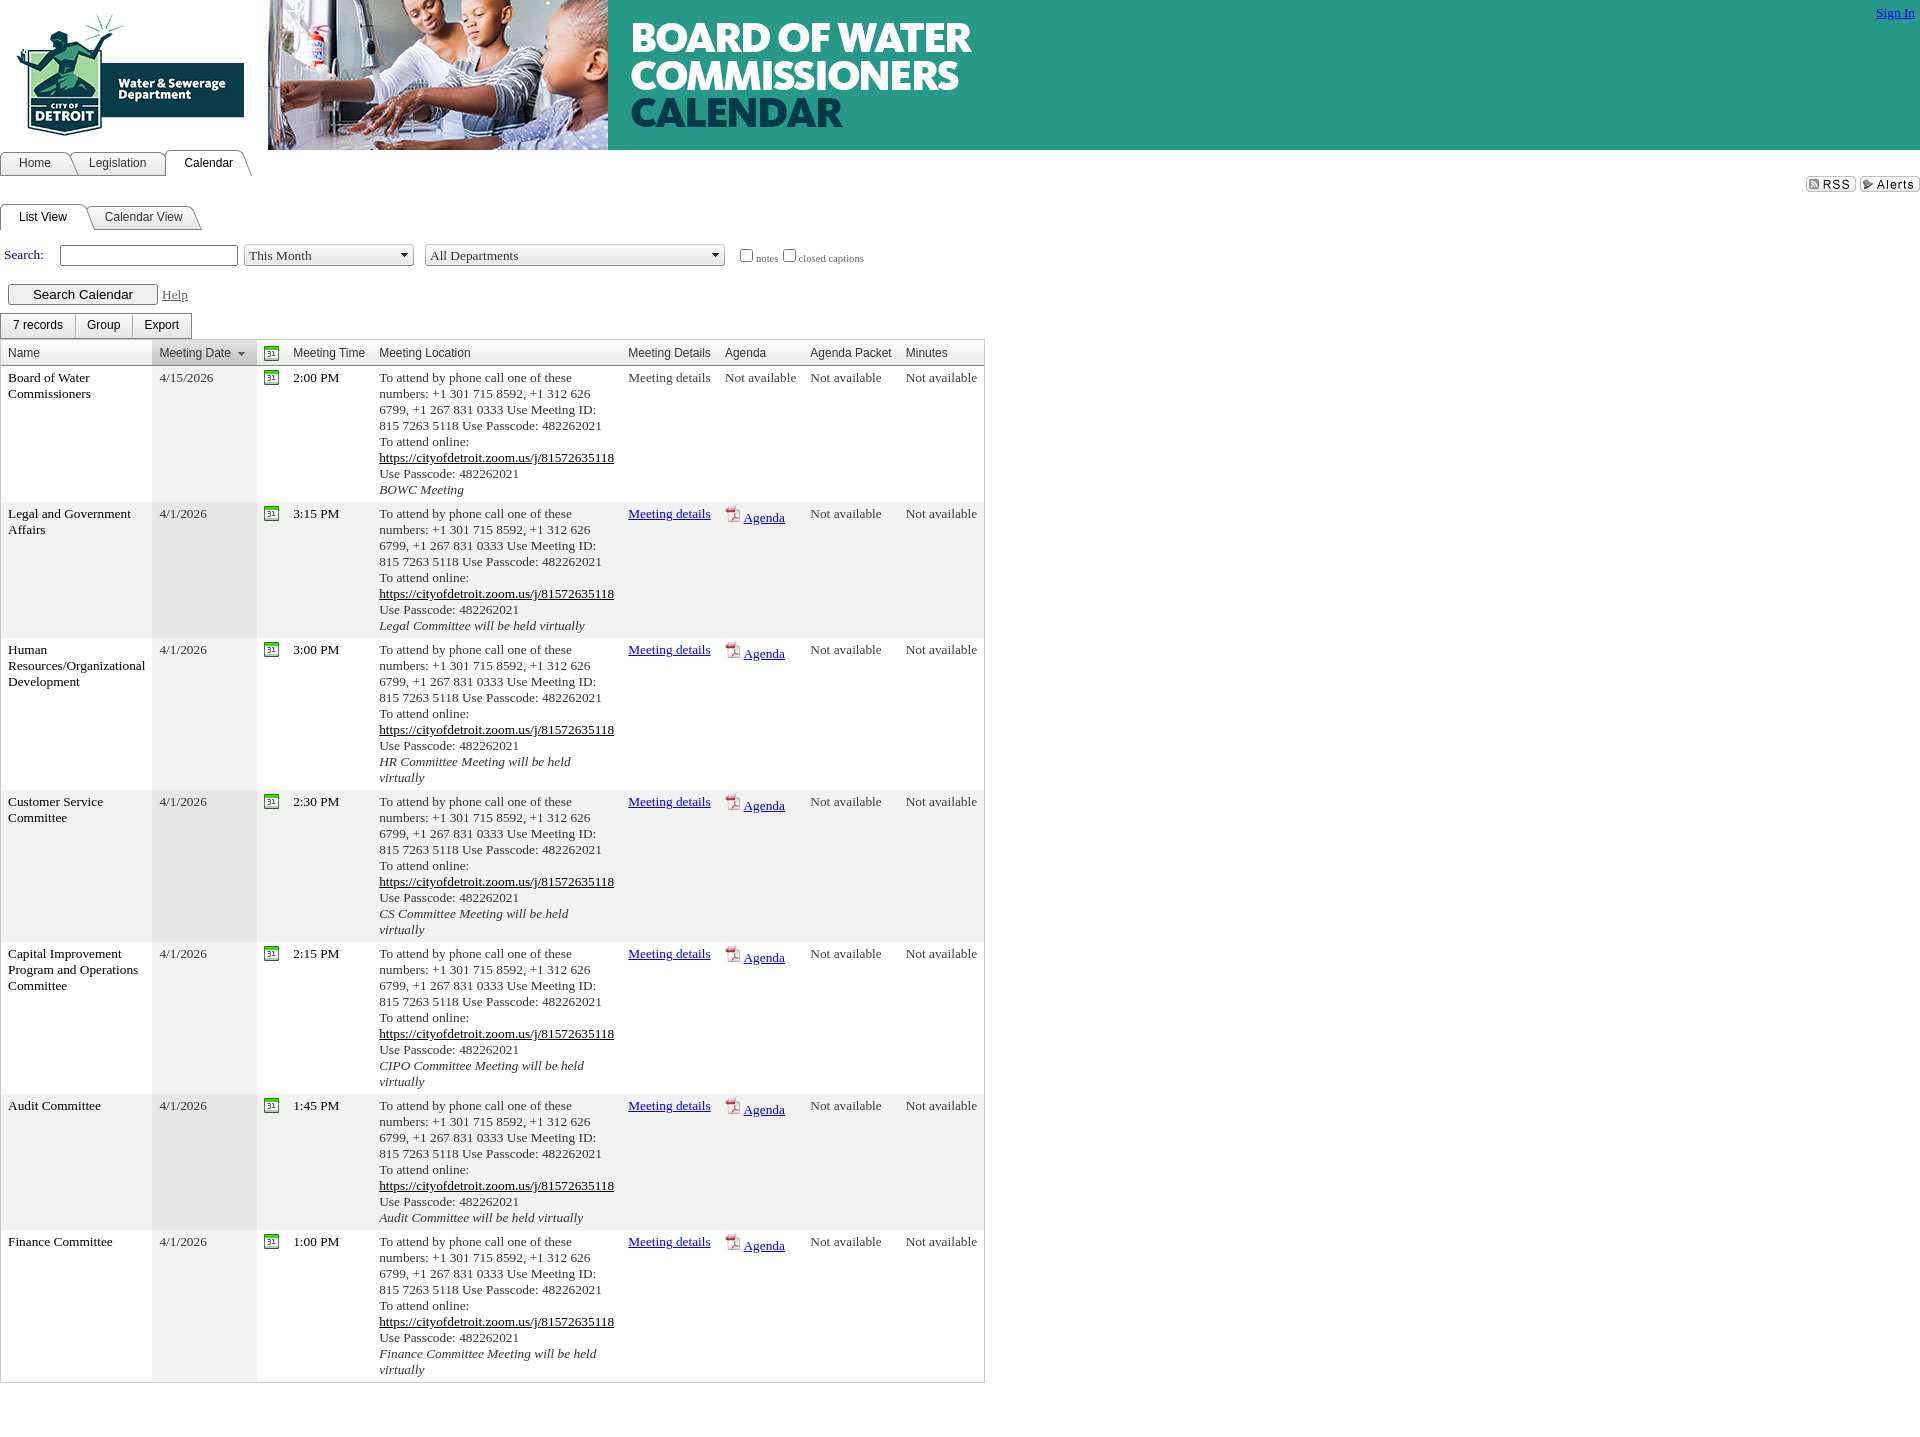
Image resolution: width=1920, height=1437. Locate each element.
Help (175, 294)
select (405, 255)
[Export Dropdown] (161, 326)
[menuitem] (38, 326)
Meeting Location (424, 353)
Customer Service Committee (55, 809)
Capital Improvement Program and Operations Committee (73, 969)
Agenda (763, 517)
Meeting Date (194, 353)
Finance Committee (60, 1241)
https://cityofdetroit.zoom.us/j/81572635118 (496, 457)
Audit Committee (54, 1105)
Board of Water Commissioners (49, 385)
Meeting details (669, 377)
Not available (760, 377)
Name (24, 353)
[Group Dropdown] (103, 326)
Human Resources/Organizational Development (76, 665)
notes (767, 258)
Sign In (1895, 12)
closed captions (831, 258)
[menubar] (96, 326)
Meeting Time (329, 353)
